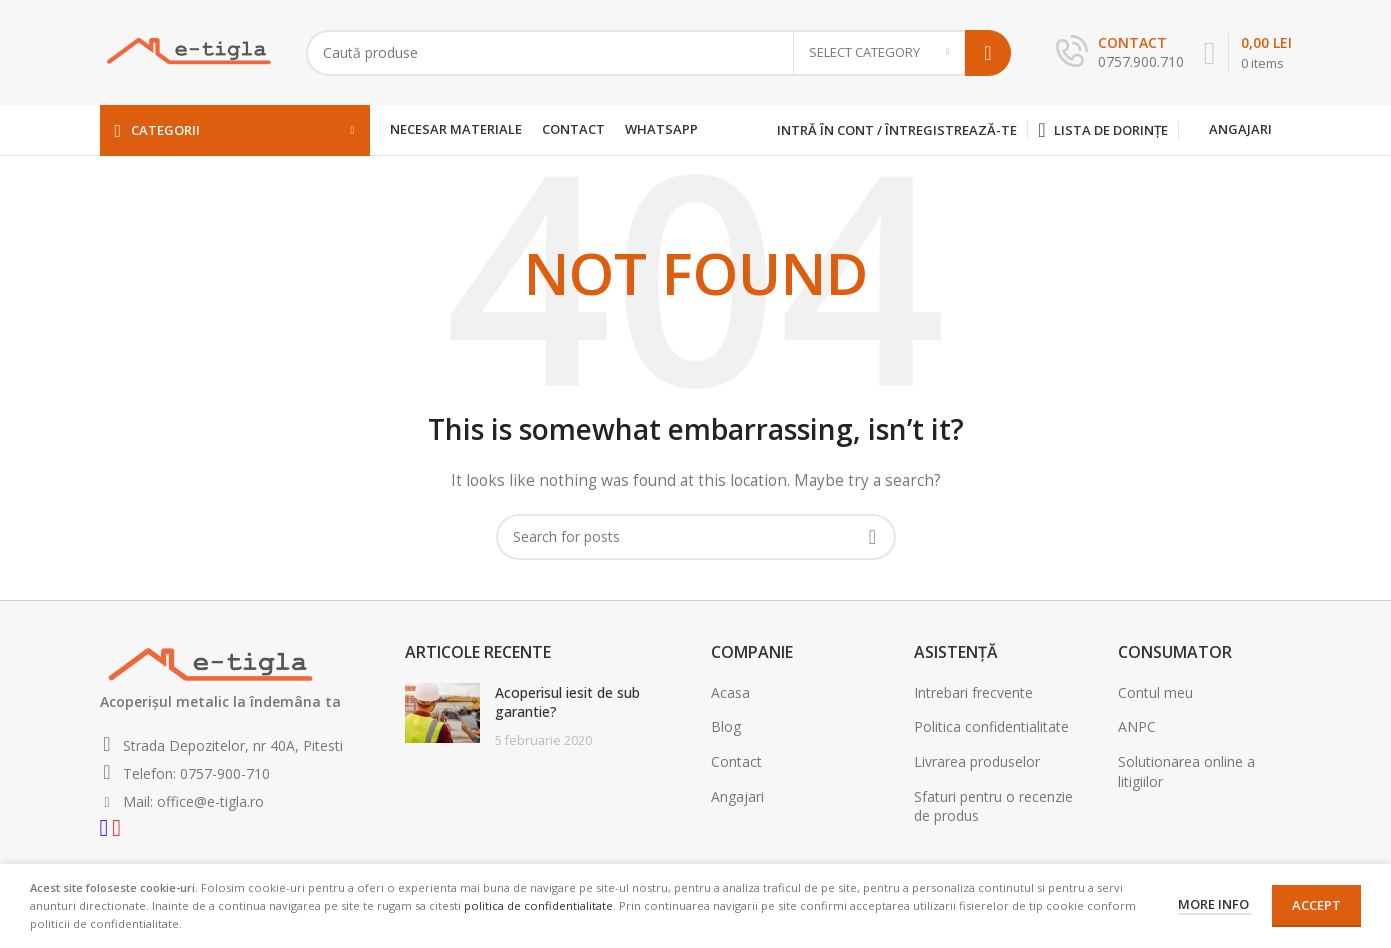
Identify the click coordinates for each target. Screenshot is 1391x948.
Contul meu (1155, 692)
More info (1215, 904)
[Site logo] (188, 50)
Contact (736, 761)
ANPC (1137, 726)
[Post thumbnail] (442, 716)
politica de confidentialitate (538, 905)
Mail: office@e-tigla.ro (191, 801)
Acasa (730, 692)
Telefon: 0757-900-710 (194, 773)
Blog (726, 726)
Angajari (1240, 129)
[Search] (658, 53)
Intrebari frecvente (973, 692)
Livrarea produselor (977, 761)
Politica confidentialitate (991, 726)
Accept (1316, 905)
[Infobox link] (1120, 53)
